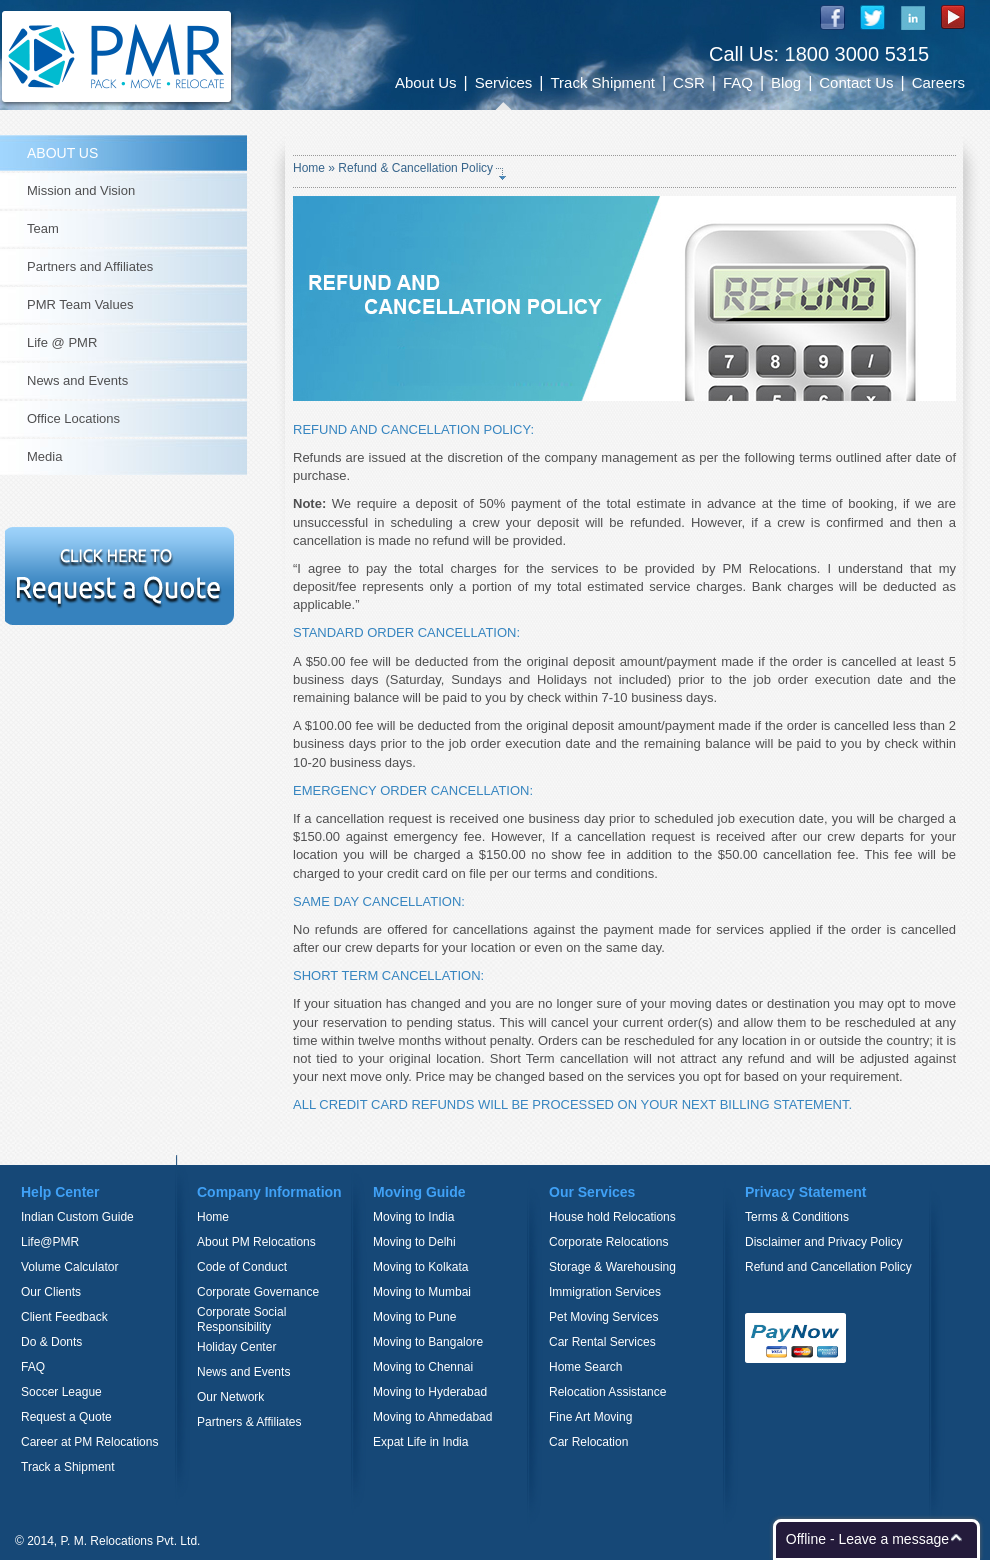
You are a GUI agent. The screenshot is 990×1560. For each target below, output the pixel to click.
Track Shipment (602, 82)
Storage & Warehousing (612, 1267)
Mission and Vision (81, 190)
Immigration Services (605, 1292)
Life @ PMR (62, 342)
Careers (938, 82)
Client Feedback (64, 1317)
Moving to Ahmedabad (432, 1417)
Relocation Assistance (607, 1392)
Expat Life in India (420, 1442)
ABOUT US (62, 153)
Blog (786, 82)
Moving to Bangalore (428, 1342)
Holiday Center (236, 1347)
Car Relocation (588, 1442)
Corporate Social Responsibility (241, 1319)
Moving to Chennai (423, 1367)
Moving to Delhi (414, 1242)
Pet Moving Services (603, 1317)
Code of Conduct (242, 1267)
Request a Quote (66, 1417)
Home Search (585, 1367)
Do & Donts (51, 1342)
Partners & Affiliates (249, 1422)
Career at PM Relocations (89, 1442)
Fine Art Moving (590, 1417)
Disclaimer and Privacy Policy (823, 1242)
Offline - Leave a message (867, 1539)
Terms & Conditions (797, 1217)
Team (43, 228)
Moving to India (413, 1217)
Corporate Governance (258, 1292)
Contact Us (856, 82)
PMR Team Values (80, 304)
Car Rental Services (602, 1342)
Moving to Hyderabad (430, 1392)
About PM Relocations (256, 1242)
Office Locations (73, 418)
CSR (689, 82)
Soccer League (61, 1392)
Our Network (230, 1397)
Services (504, 82)
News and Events (77, 380)
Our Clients (51, 1292)
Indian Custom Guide (77, 1217)
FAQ (738, 82)
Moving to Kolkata (420, 1267)
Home (310, 168)
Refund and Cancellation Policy (828, 1267)
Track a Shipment (68, 1467)
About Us (426, 82)
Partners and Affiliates (90, 266)
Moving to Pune (414, 1317)
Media (44, 456)
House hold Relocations (612, 1217)
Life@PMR (50, 1242)
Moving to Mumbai (422, 1292)
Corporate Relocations (608, 1242)
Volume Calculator (69, 1267)
